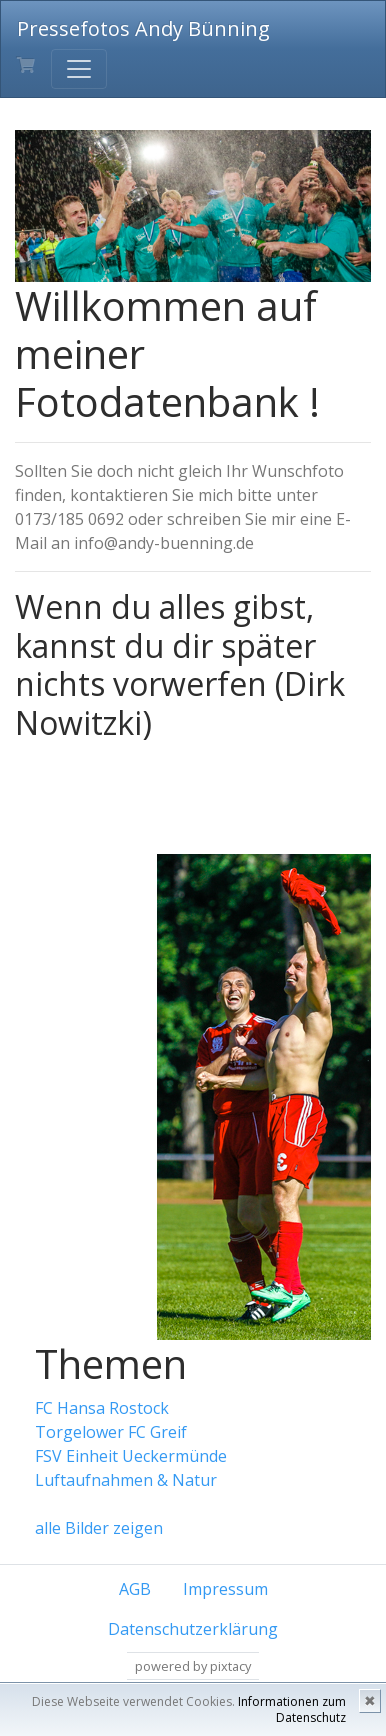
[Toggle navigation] (79, 69)
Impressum (225, 1589)
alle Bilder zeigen (99, 1528)
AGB (135, 1589)
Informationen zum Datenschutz (292, 1709)
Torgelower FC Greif (111, 1432)
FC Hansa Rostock (102, 1408)
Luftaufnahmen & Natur (126, 1480)
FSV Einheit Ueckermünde (131, 1456)
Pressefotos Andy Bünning (143, 28)
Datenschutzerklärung (193, 1629)
